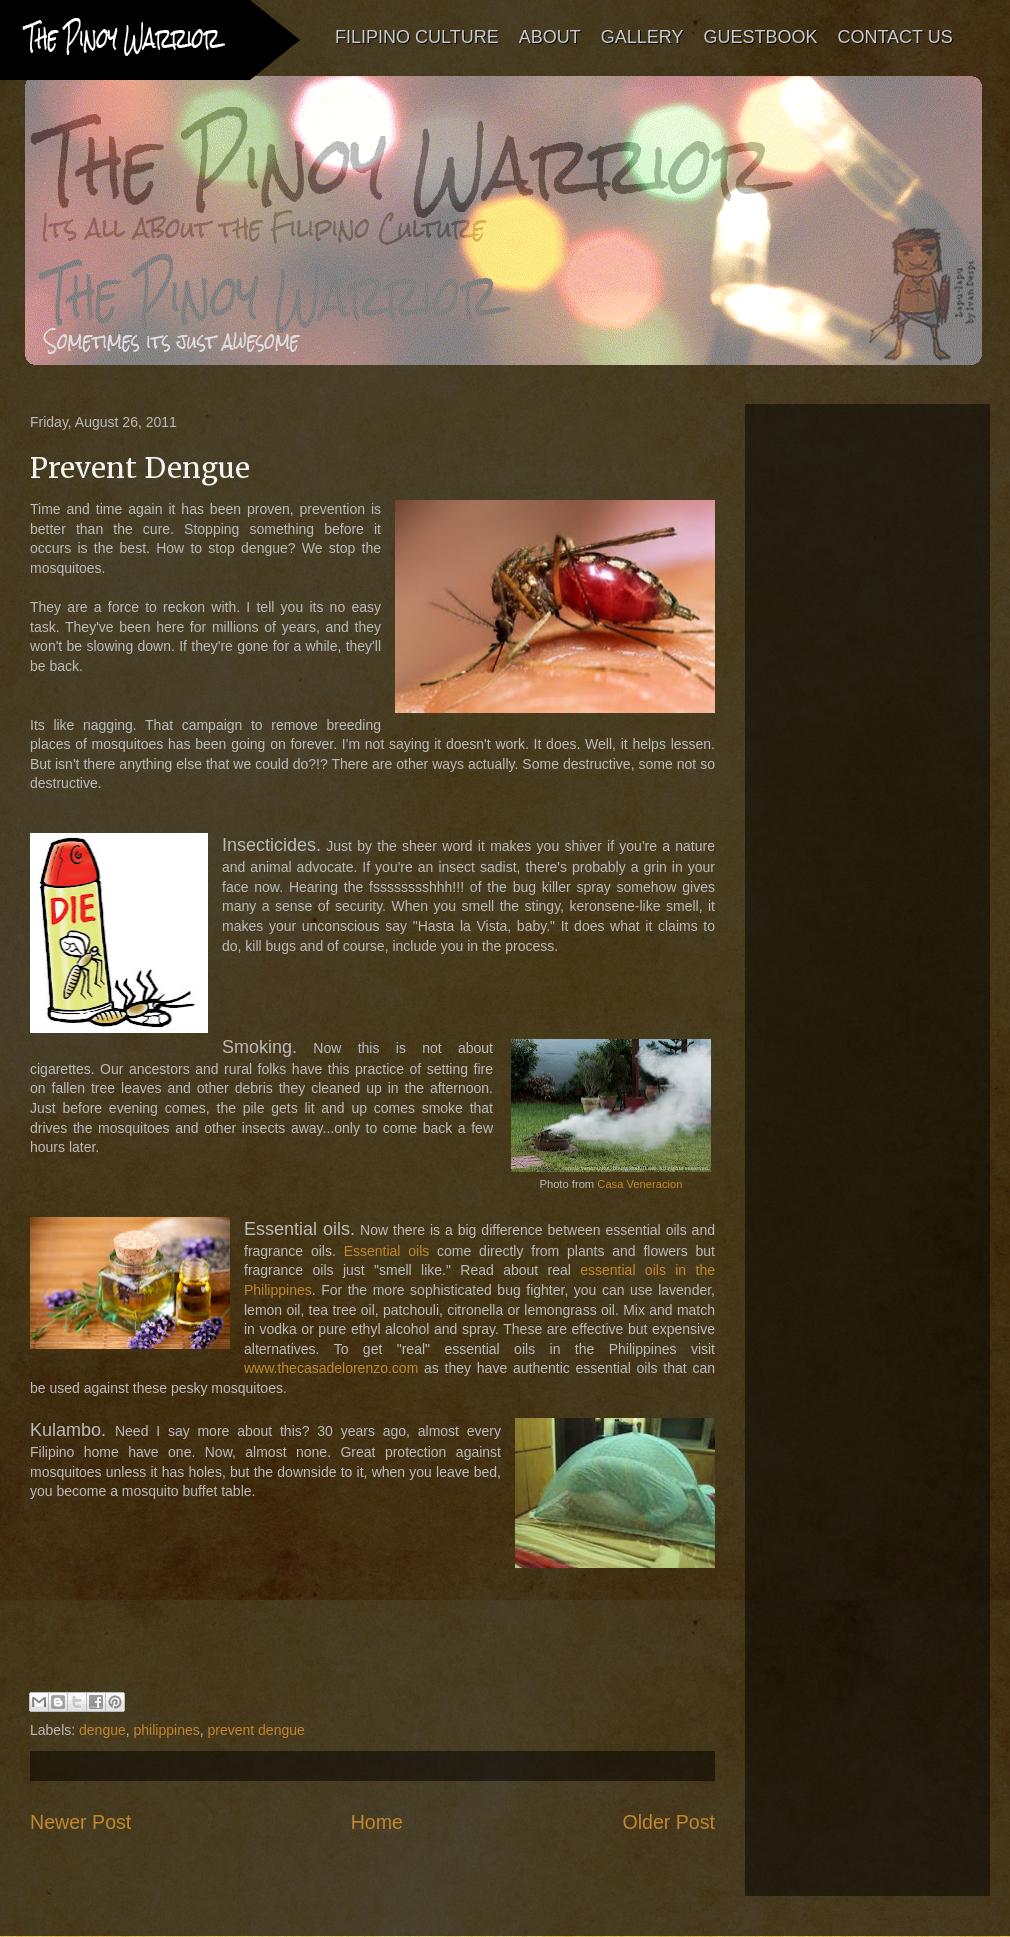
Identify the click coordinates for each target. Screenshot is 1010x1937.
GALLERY (642, 37)
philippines (167, 1730)
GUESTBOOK (760, 37)
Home (377, 1822)
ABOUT (550, 37)
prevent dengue (256, 1730)
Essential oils (387, 1251)
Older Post (668, 1822)
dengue (102, 1730)
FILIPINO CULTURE (417, 37)
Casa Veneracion (639, 1184)
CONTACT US (894, 37)
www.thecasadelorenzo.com (331, 1368)
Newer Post (80, 1822)
